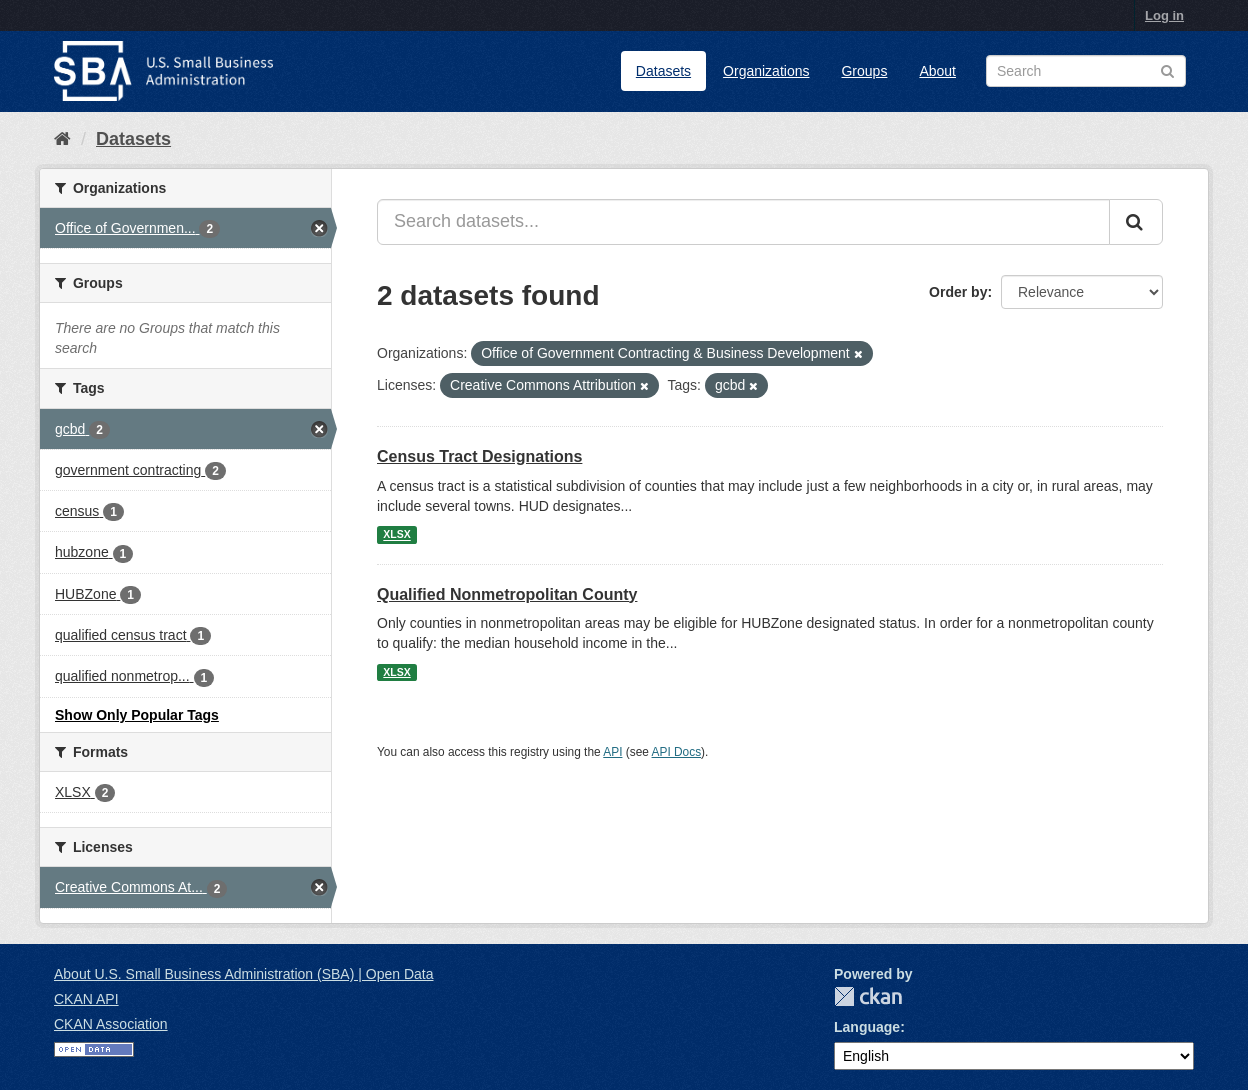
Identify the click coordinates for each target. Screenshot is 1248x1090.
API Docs (677, 752)
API (612, 752)
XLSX (396, 535)
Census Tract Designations (479, 456)
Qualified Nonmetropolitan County (507, 594)
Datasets (663, 71)
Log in (1164, 15)
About (937, 71)
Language (867, 1027)
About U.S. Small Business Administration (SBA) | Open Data (243, 974)
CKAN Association (111, 1024)
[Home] (62, 139)
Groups (864, 71)
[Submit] (1136, 222)
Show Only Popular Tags (137, 715)
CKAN (868, 996)
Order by (958, 292)
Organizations (766, 71)
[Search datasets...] (743, 222)
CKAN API (86, 999)
